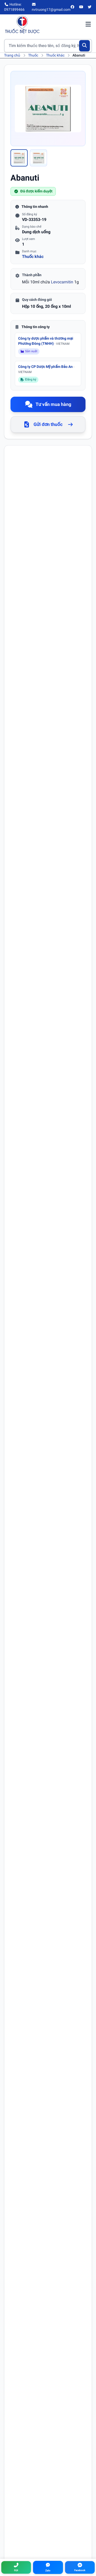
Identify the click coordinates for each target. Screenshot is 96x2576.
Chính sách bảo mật (23, 2486)
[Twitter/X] (90, 7)
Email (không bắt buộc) (35, 2037)
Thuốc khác (55, 55)
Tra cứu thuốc (18, 2432)
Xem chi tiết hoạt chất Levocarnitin (52, 1318)
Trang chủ (12, 55)
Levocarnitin (62, 282)
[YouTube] (81, 7)
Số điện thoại (28, 2015)
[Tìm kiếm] (84, 45)
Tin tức (13, 2439)
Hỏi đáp (13, 2446)
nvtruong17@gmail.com (41, 2541)
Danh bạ (14, 2454)
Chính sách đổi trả (21, 2500)
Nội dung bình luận (32, 2059)
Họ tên (22, 1993)
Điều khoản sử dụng (23, 2478)
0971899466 (35, 2533)
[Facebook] (72, 7)
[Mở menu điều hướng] (88, 24)
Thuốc (33, 55)
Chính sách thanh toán (25, 2493)
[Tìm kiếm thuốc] (48, 45)
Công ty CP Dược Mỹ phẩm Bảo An (46, 369)
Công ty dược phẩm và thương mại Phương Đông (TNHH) (45, 341)
